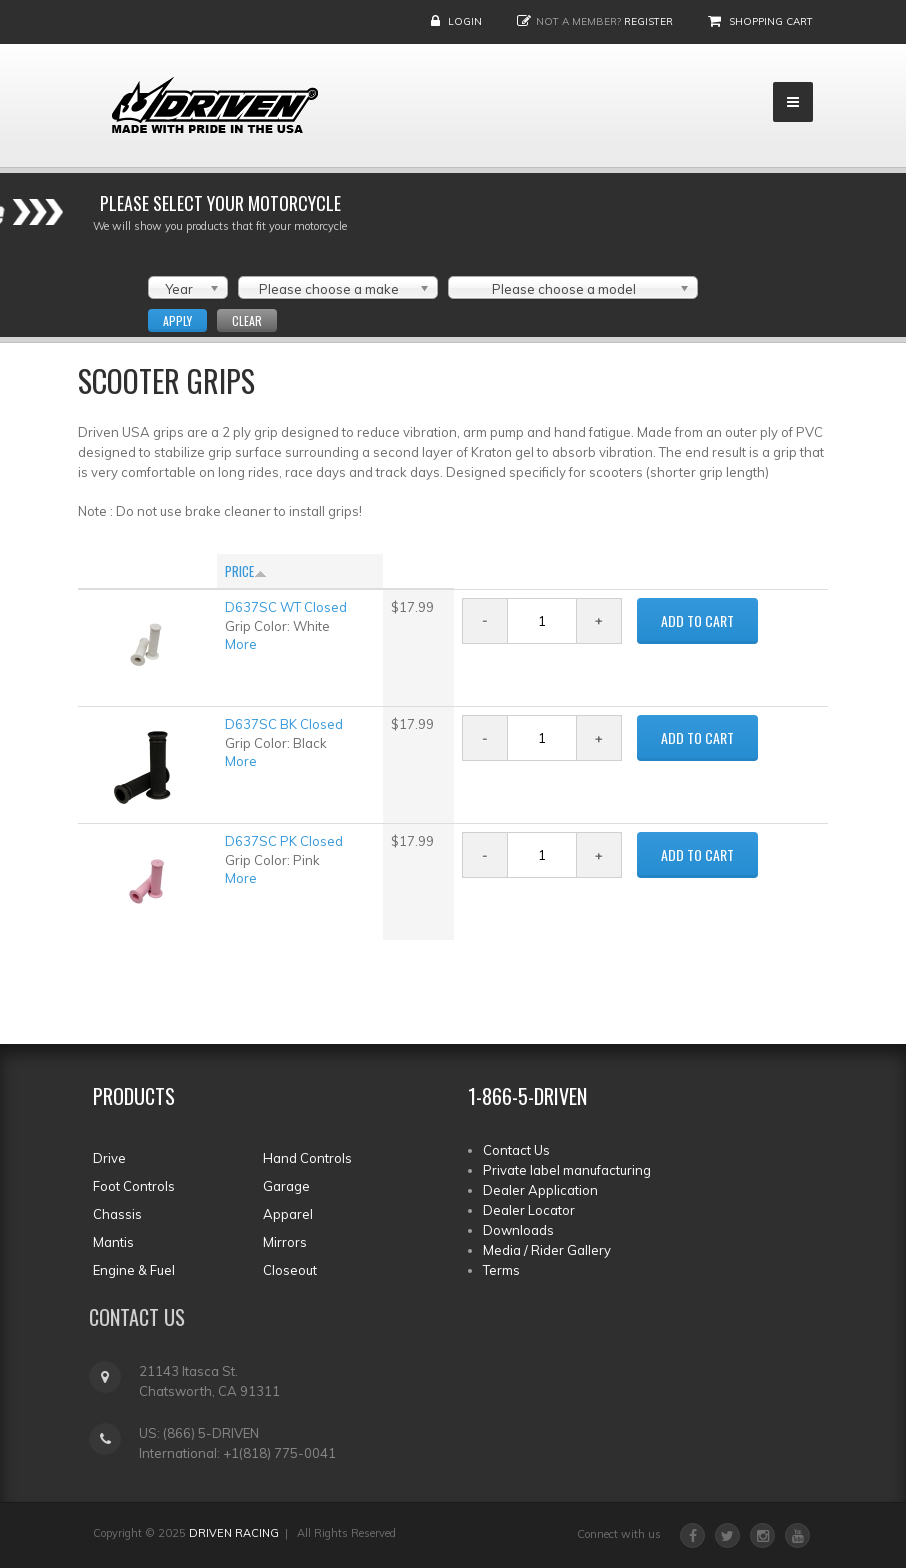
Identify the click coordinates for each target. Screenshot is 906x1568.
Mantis (113, 1242)
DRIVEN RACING (234, 1533)
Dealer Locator (529, 1210)
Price (246, 571)
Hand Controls (307, 1158)
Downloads (518, 1230)
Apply (177, 320)
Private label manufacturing (567, 1170)
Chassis (117, 1214)
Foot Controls (134, 1186)
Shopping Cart (771, 21)
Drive (109, 1158)
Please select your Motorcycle (220, 203)
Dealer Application (540, 1190)
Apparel (288, 1214)
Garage (286, 1186)
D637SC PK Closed (284, 841)
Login (465, 21)
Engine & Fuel (134, 1270)
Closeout (290, 1270)
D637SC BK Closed (284, 724)
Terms (501, 1270)
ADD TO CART (697, 620)
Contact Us (516, 1150)
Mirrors (285, 1242)
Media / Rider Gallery (547, 1250)
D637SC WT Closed (286, 607)
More (241, 644)
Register (648, 21)
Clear (247, 320)
